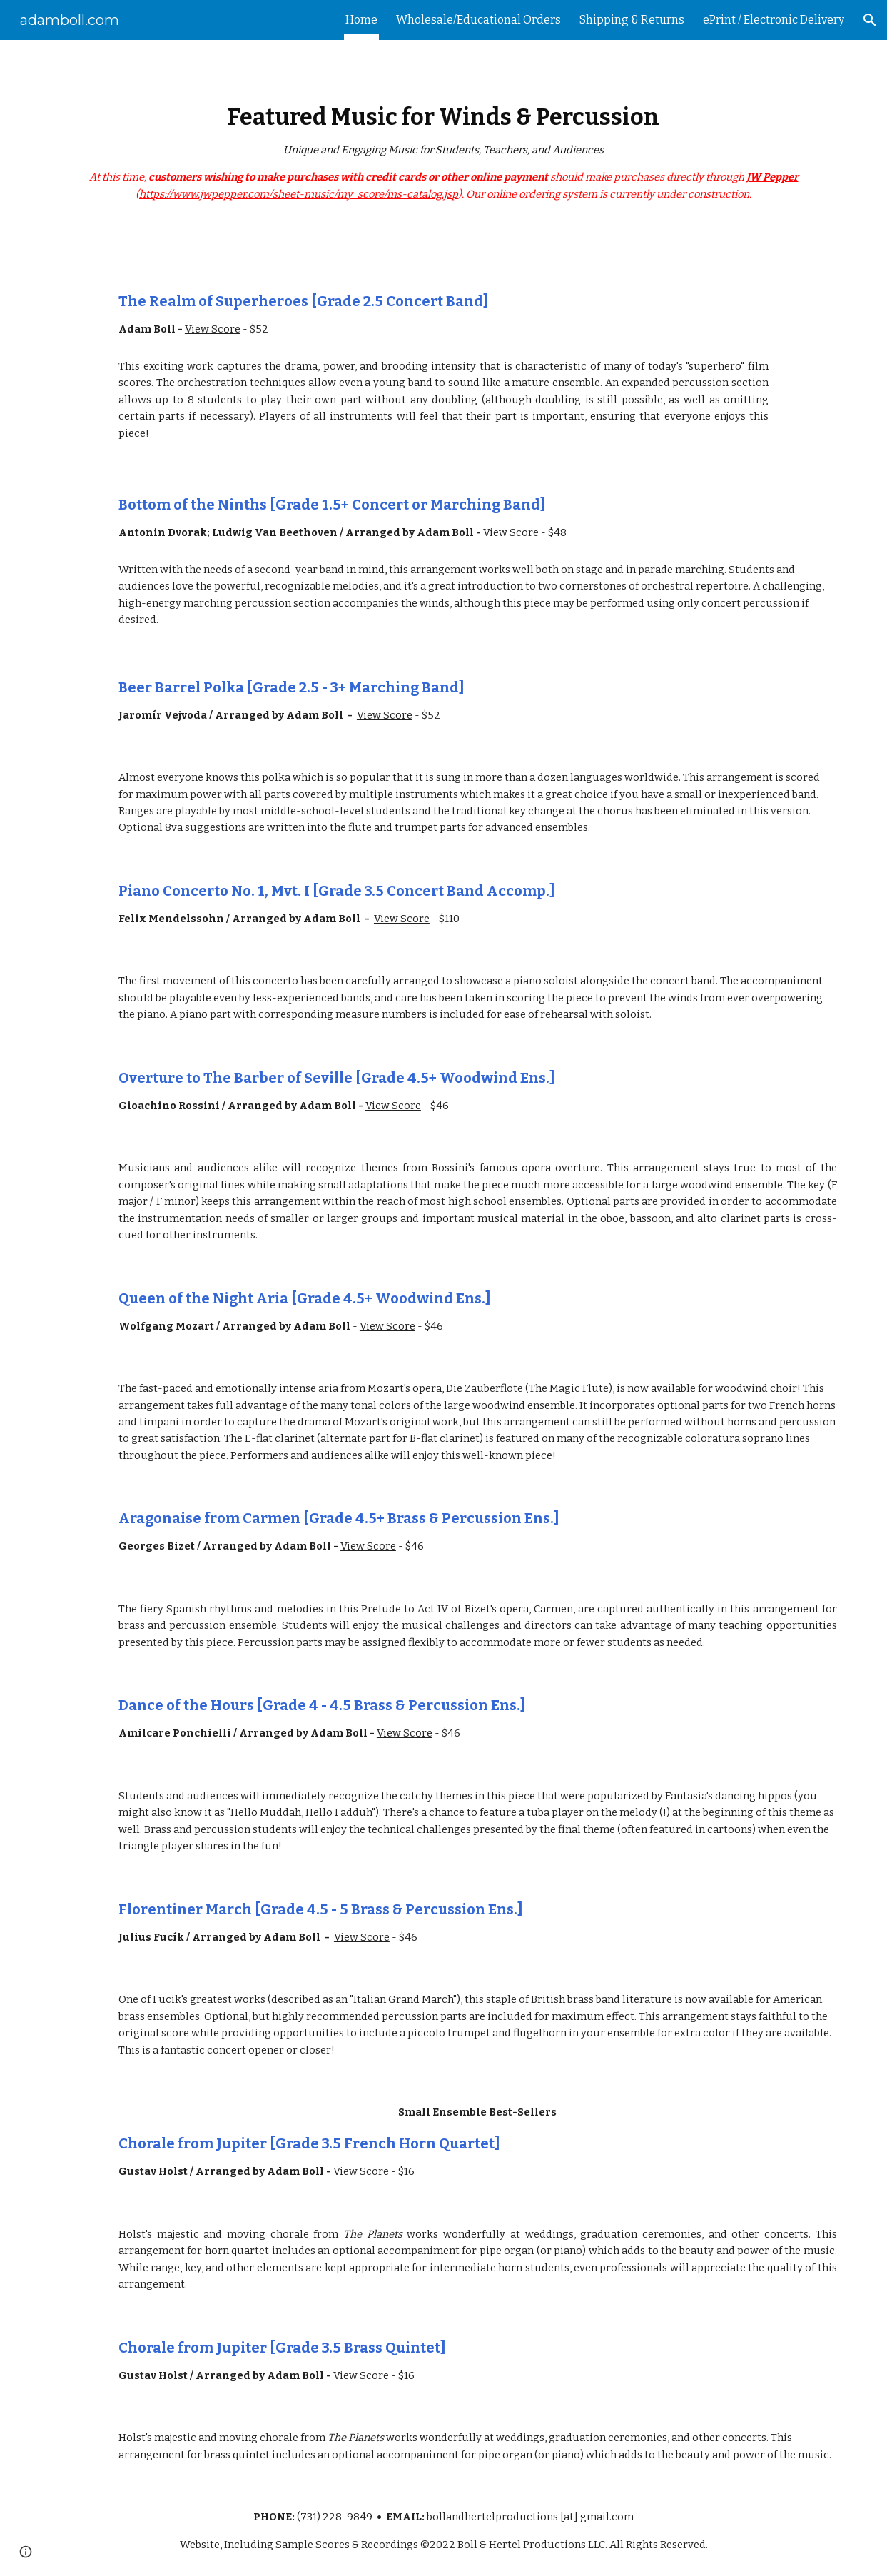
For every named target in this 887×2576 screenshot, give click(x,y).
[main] (443, 152)
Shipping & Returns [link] (631, 19)
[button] (870, 20)
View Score (212, 329)
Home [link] (361, 19)
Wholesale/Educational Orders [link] (478, 19)
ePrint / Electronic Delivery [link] (773, 19)
